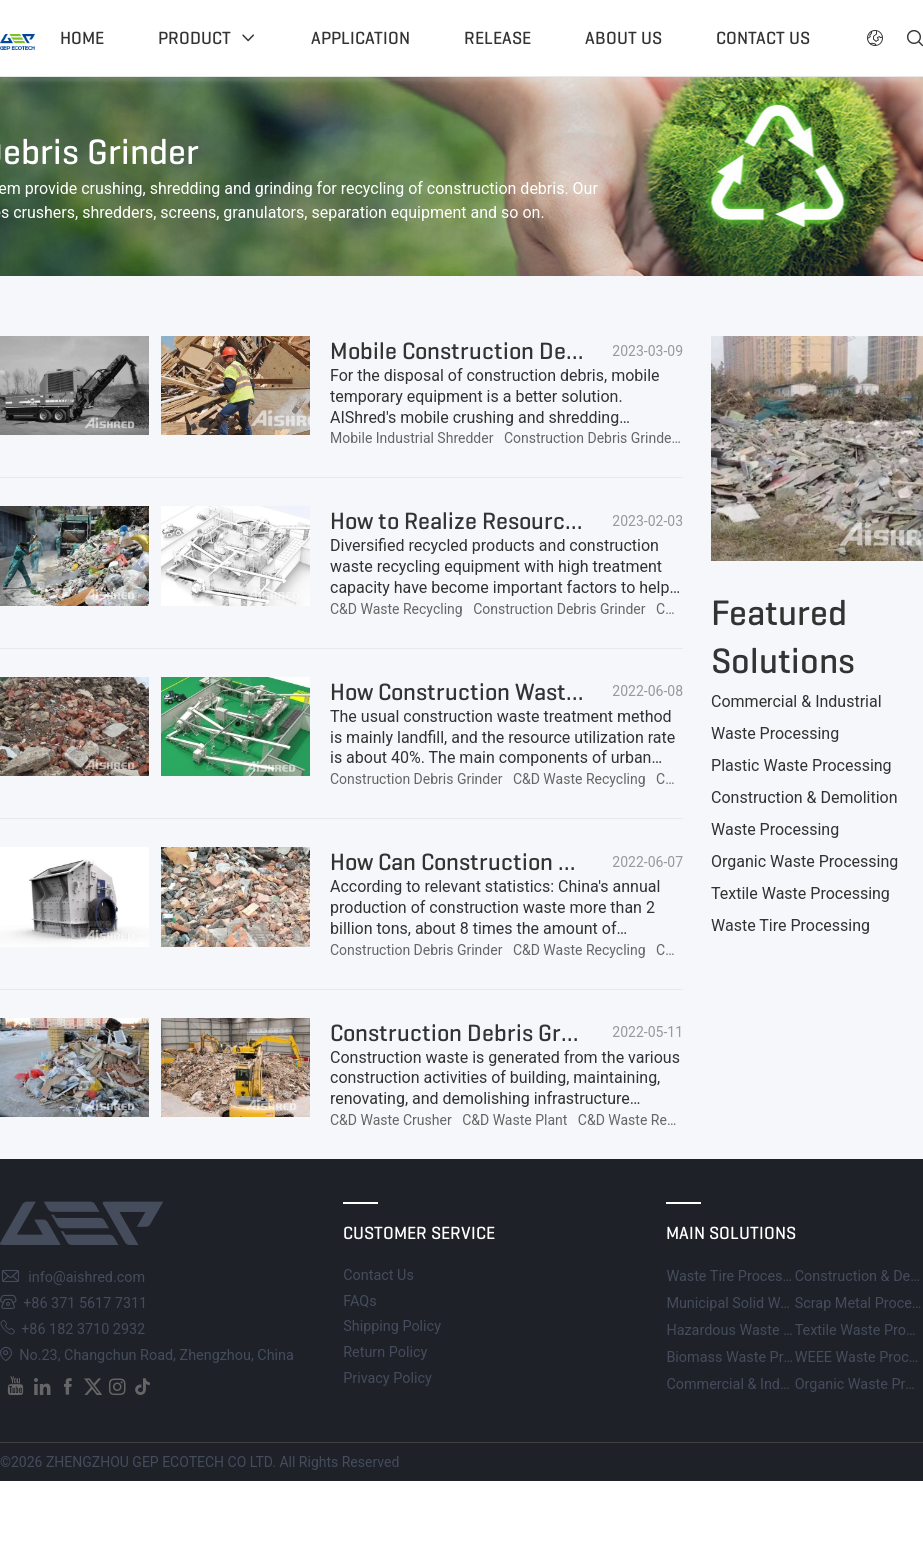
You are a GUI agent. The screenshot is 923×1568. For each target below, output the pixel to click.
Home (82, 38)
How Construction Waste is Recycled (513, 692)
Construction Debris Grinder (590, 438)
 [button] (915, 38)
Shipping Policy (392, 1326)
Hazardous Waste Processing (760, 1330)
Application (360, 38)
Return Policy (385, 1352)
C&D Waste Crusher (391, 1120)
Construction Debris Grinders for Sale (519, 1033)
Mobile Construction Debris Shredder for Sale (559, 351)
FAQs (359, 1301)
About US (623, 38)
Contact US (763, 38)
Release (497, 38)
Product (194, 38)
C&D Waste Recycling (396, 609)
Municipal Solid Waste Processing (774, 1303)
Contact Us (378, 1275)
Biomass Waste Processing (753, 1357)
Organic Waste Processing (804, 861)
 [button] (875, 38)
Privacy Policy (387, 1378)
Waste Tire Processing (790, 925)
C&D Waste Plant (514, 1120)
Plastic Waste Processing (801, 765)
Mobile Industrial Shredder (411, 438)
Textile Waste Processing (800, 893)
